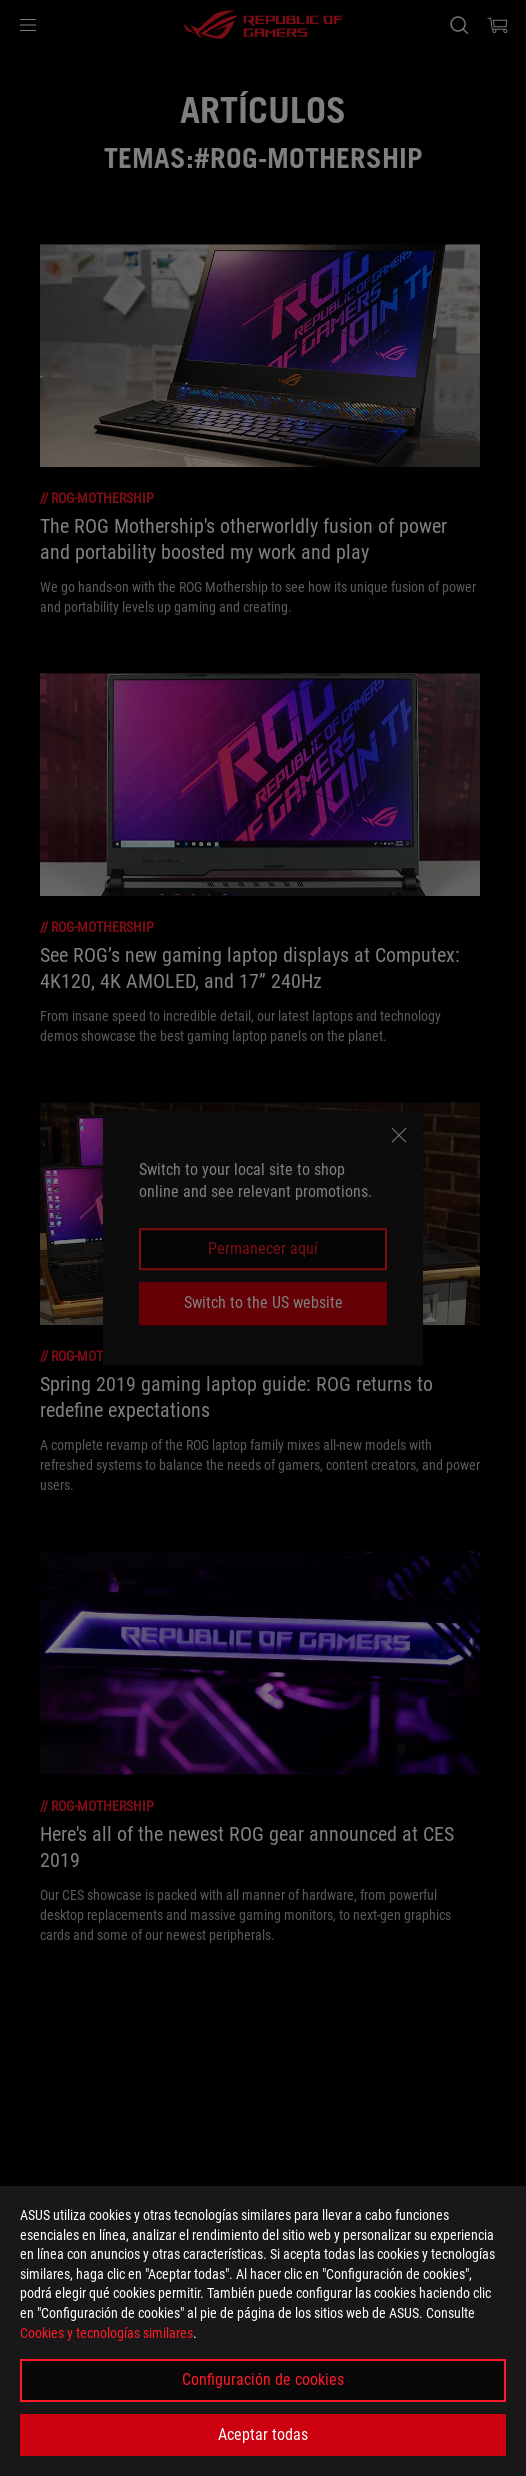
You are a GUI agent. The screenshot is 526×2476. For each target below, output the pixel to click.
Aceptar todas (263, 2434)
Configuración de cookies (263, 2379)
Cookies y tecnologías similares (106, 2333)
